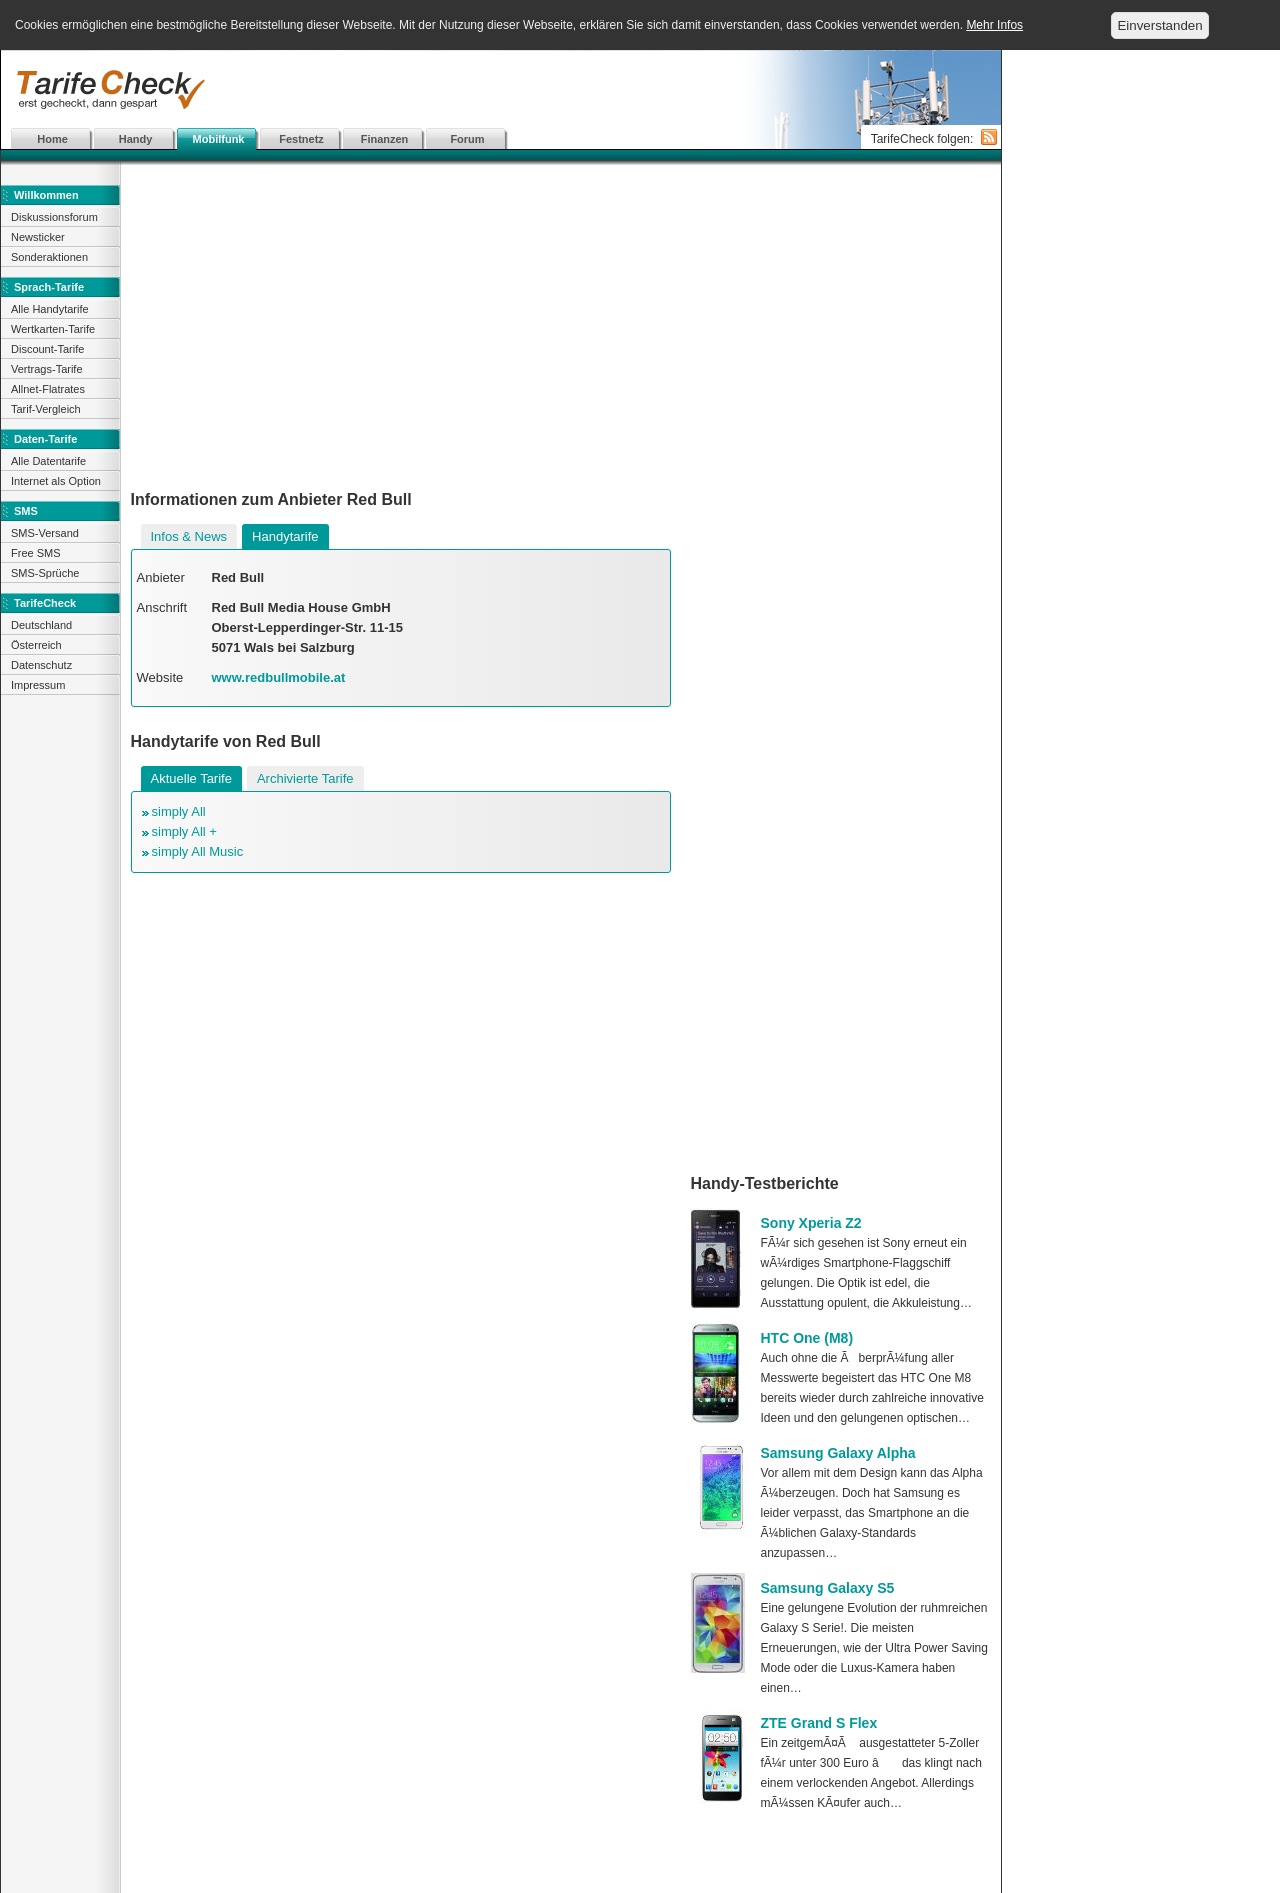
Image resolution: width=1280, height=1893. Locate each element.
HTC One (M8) (807, 1338)
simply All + (184, 831)
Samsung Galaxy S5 (828, 1588)
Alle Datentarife (48, 461)
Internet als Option (56, 481)
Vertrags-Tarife (47, 369)
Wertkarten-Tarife (53, 329)
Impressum (38, 685)
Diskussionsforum (54, 217)
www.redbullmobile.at (279, 677)
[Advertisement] (501, 90)
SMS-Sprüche (45, 573)
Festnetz (301, 139)
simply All (179, 811)
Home (52, 139)
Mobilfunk (219, 139)
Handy (136, 139)
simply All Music (198, 851)
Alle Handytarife (50, 309)
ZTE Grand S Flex (819, 1723)
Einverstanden (1159, 25)
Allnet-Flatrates (48, 389)
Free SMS (36, 553)
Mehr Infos (994, 25)
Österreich (36, 645)
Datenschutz (41, 665)
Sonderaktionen (49, 257)
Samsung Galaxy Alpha (838, 1453)
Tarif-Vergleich (46, 409)
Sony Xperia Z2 (811, 1223)
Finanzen (385, 139)
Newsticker (38, 237)
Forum (467, 139)
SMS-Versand (45, 533)
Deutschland (41, 625)
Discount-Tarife (47, 349)
